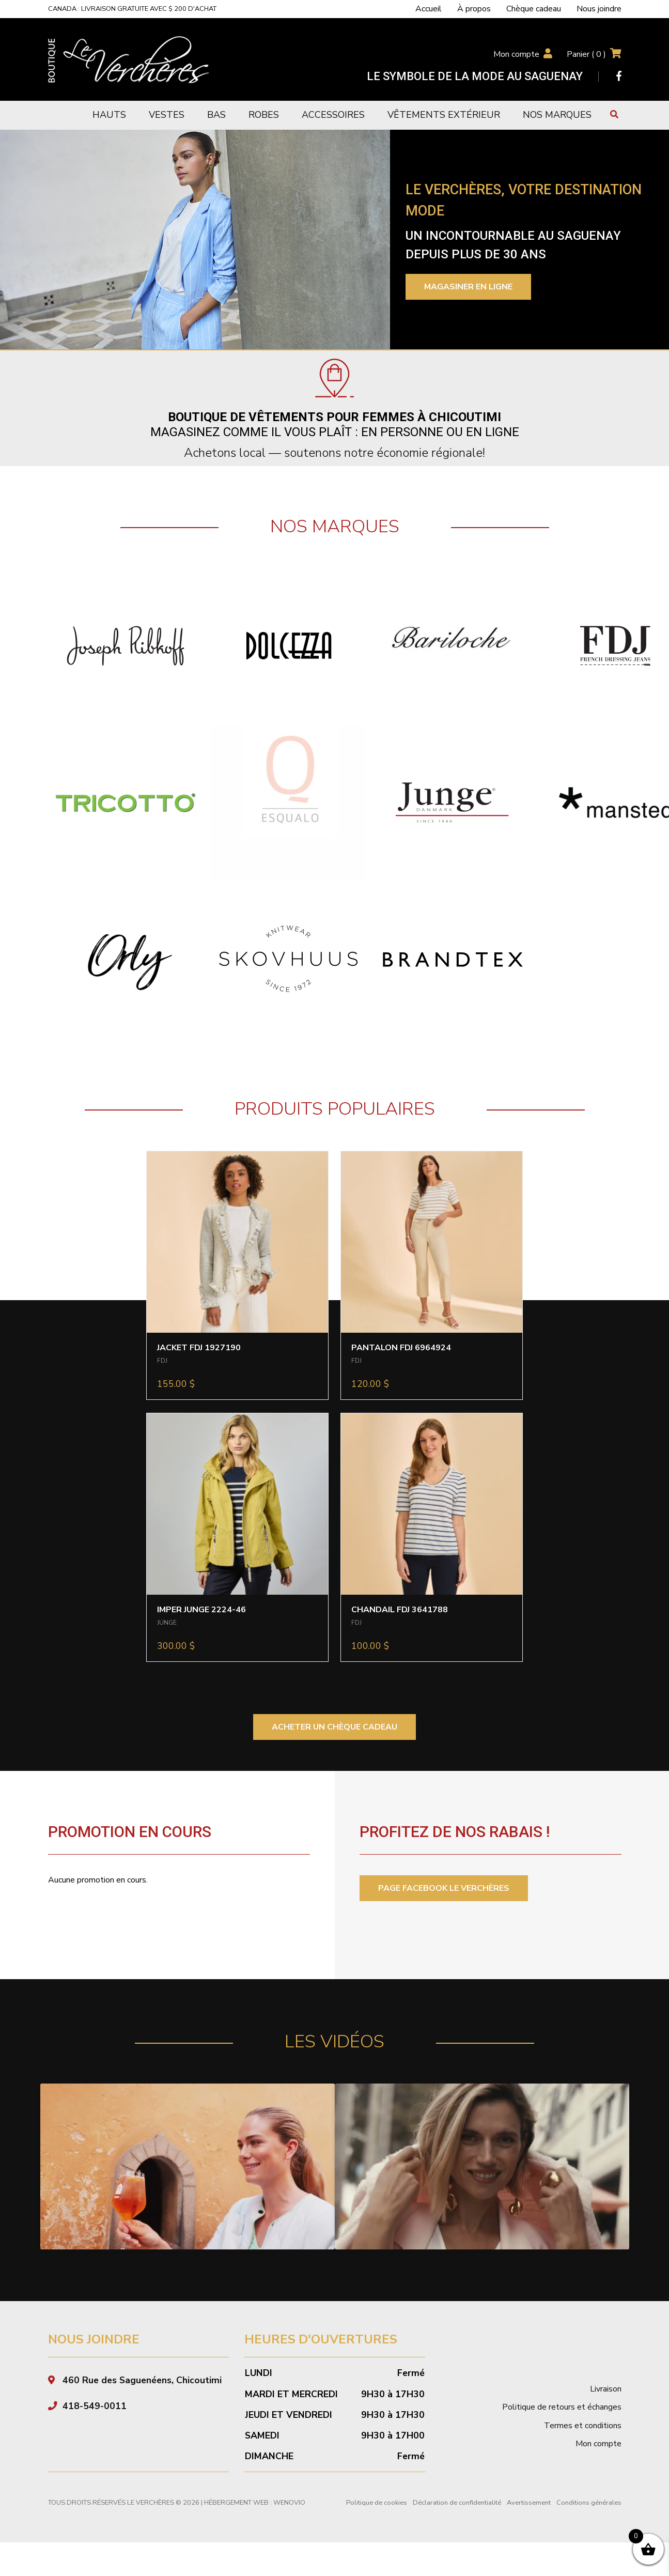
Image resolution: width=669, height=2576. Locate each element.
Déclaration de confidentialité (457, 2526)
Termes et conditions (582, 2448)
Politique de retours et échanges (561, 2430)
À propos (474, 8)
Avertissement (529, 2526)
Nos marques (557, 115)
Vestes (166, 115)
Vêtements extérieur (443, 115)
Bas (216, 115)
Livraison (605, 2412)
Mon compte (516, 54)
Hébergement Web (236, 2526)
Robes (263, 115)
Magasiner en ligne (468, 286)
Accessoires (333, 115)
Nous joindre (599, 8)
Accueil (428, 8)
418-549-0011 (95, 2429)
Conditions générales (588, 2526)
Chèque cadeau (533, 8)
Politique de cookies (376, 2526)
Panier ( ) (586, 54)
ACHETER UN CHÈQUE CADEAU (334, 1727)
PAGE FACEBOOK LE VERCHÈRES (443, 1888)
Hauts (109, 115)
